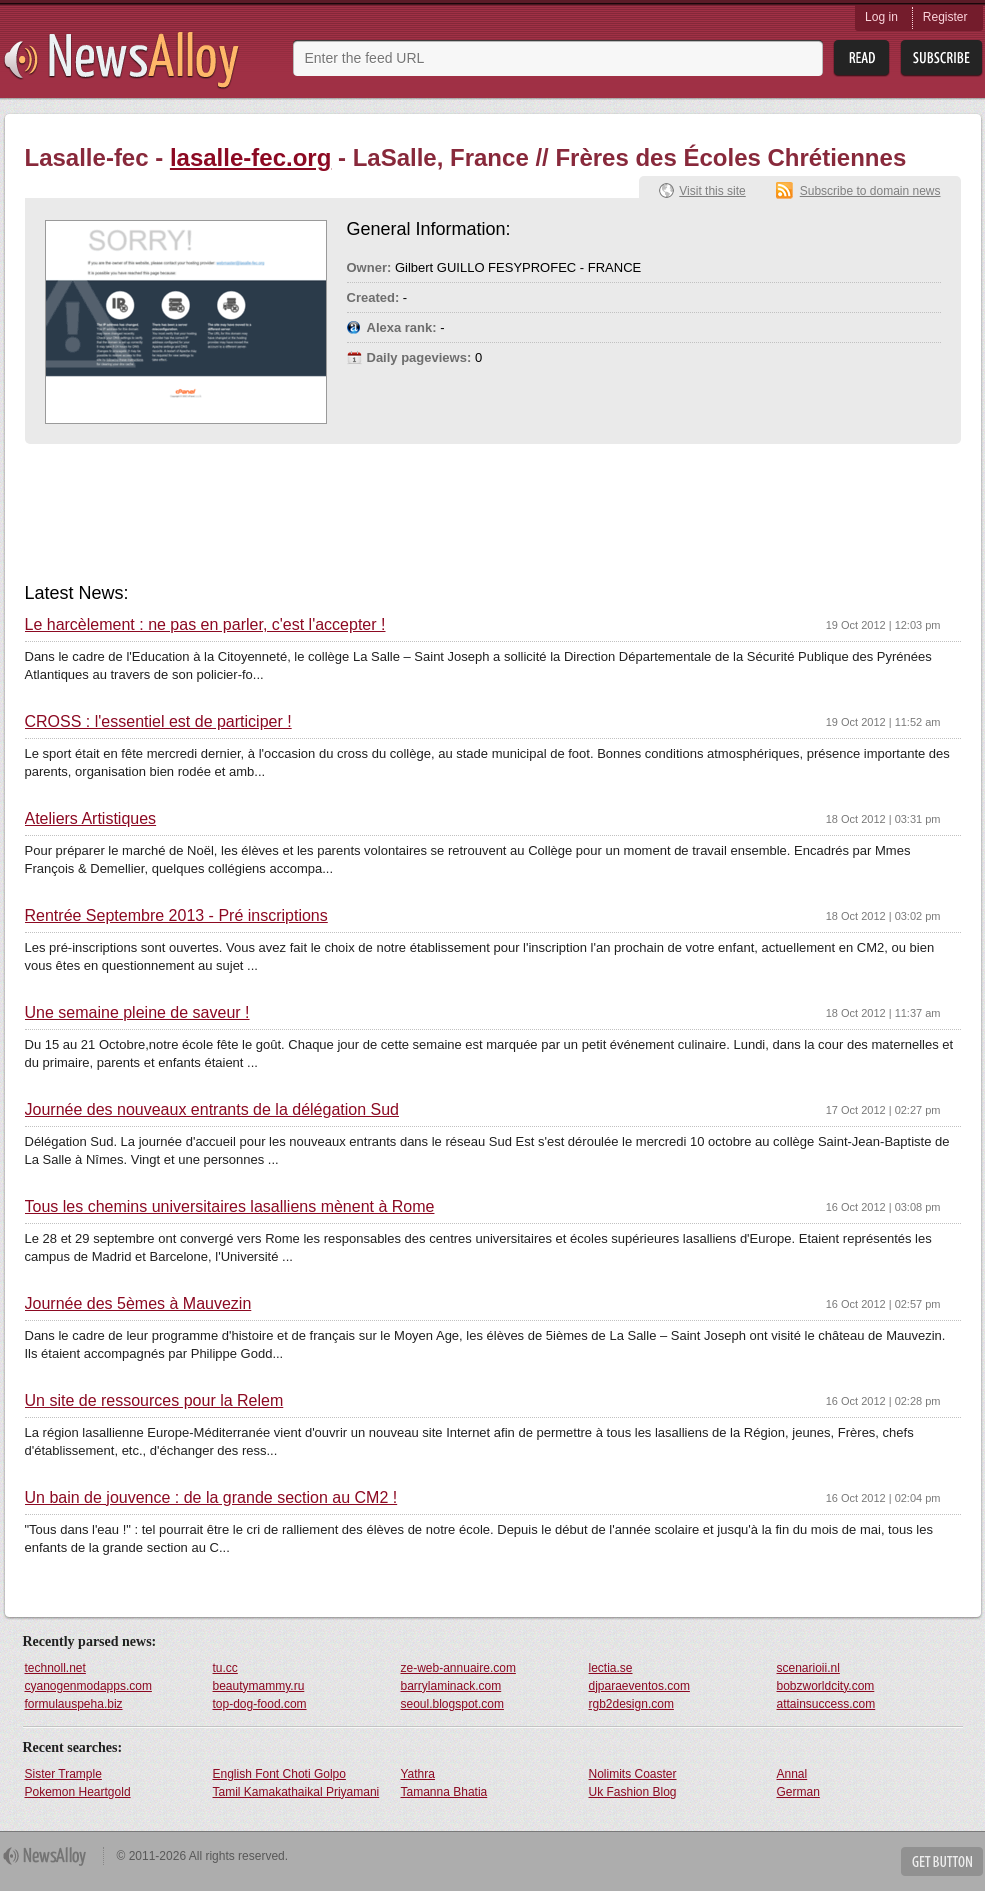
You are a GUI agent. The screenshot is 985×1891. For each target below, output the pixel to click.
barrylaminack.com (451, 1686)
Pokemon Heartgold (78, 1792)
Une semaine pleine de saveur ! (137, 1013)
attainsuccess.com (826, 1704)
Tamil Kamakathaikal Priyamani (296, 1792)
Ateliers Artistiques (91, 819)
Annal (792, 1774)
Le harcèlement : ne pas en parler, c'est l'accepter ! (205, 625)
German (798, 1792)
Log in (881, 17)
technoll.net (55, 1668)
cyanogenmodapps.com (88, 1686)
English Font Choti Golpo (279, 1774)
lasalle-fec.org (250, 157)
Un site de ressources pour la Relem (154, 1401)
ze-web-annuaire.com (458, 1668)
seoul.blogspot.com (452, 1704)
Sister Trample (63, 1774)
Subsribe (941, 58)
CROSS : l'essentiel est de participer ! (158, 722)
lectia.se (611, 1668)
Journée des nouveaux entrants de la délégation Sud (212, 1110)
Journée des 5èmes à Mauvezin (138, 1304)
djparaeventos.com (639, 1686)
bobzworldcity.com (826, 1686)
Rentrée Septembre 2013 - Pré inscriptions (176, 916)
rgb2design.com (631, 1704)
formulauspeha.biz (74, 1704)
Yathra (418, 1774)
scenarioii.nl (808, 1668)
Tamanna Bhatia (444, 1792)
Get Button (942, 1861)
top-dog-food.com (260, 1704)
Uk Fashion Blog (633, 1792)
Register (945, 17)
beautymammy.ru (259, 1686)
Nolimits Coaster (633, 1774)
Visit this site (712, 191)
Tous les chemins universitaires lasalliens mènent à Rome (230, 1207)
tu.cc (225, 1668)
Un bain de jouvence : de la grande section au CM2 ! (211, 1498)
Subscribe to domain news (870, 191)
